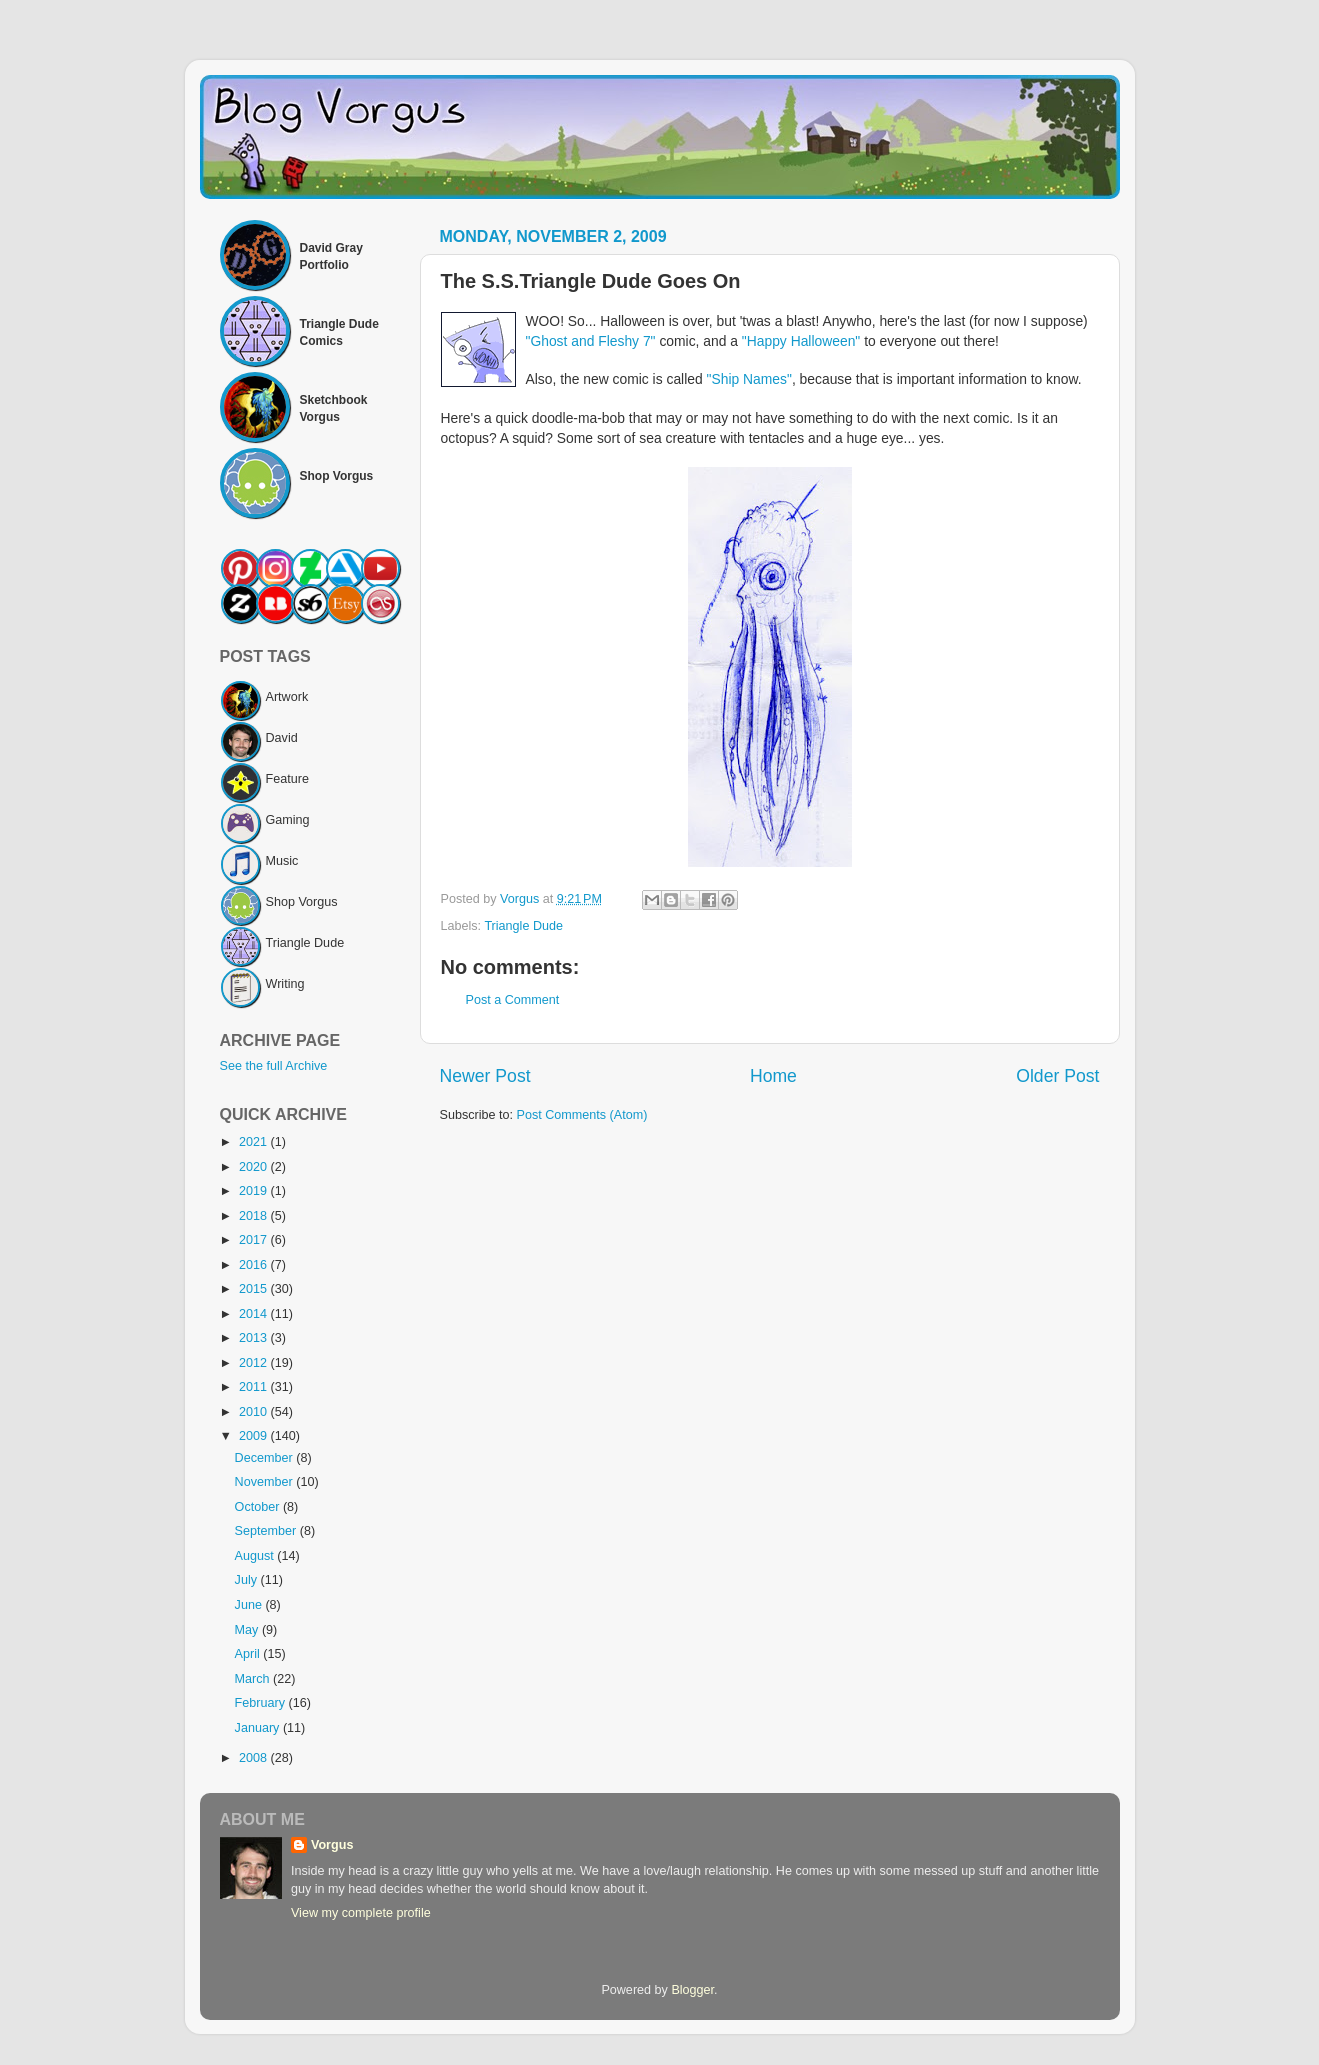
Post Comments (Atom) (582, 1115)
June (250, 1605)
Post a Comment (513, 1000)
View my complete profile (361, 1913)
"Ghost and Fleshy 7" (591, 341)
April (249, 1654)
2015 (255, 1289)
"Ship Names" (749, 379)
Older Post (1057, 1076)
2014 (255, 1314)
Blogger (692, 1990)
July (248, 1580)
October (259, 1507)
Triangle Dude (523, 926)
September (267, 1531)
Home (773, 1076)
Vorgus (332, 1845)
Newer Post (485, 1076)
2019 (255, 1191)
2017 (255, 1240)
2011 (255, 1387)
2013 (255, 1338)
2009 (255, 1436)
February (262, 1703)
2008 (255, 1758)
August (256, 1556)
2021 (255, 1142)
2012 (255, 1363)
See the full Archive (274, 1066)
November (266, 1482)
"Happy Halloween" (801, 341)
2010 (255, 1412)
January (259, 1728)
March (254, 1679)
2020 (255, 1167)
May (248, 1630)
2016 (255, 1265)
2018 (255, 1216)
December (266, 1458)
